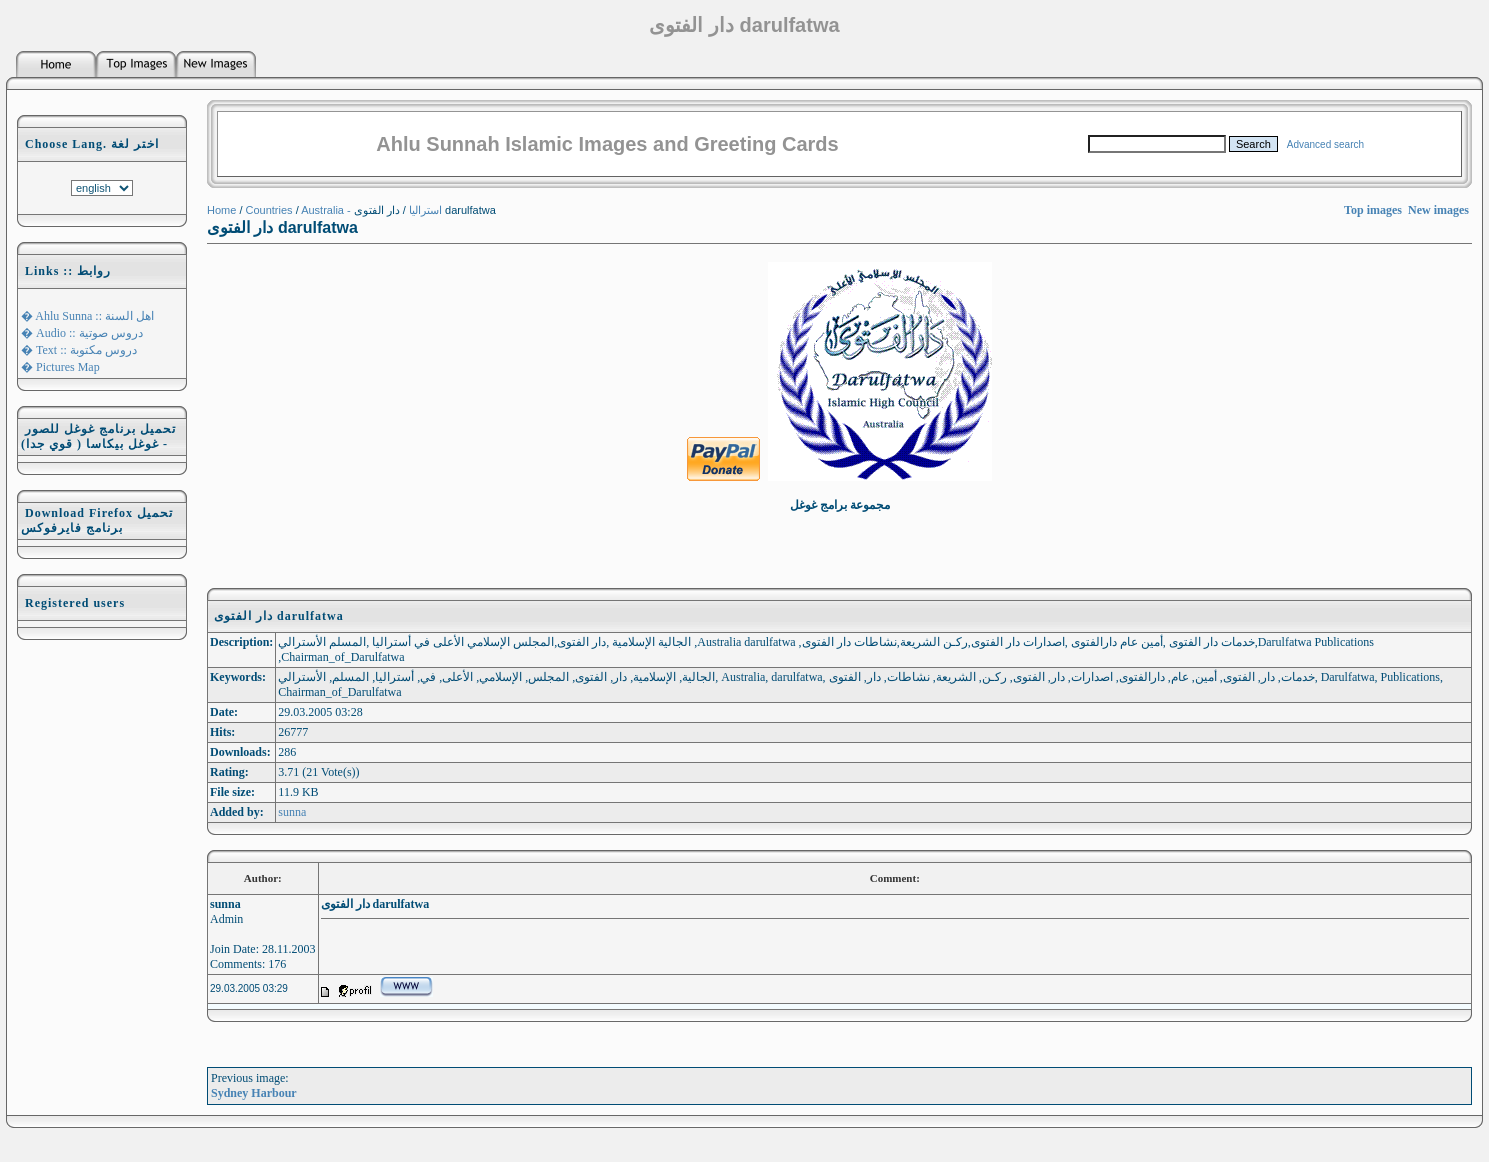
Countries (269, 210)
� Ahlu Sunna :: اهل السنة (87, 316)
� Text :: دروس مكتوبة (79, 350)
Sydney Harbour (254, 1093)
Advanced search (1325, 144)
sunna (292, 812)
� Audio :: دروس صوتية (82, 333)
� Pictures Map (60, 367)
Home (221, 210)
